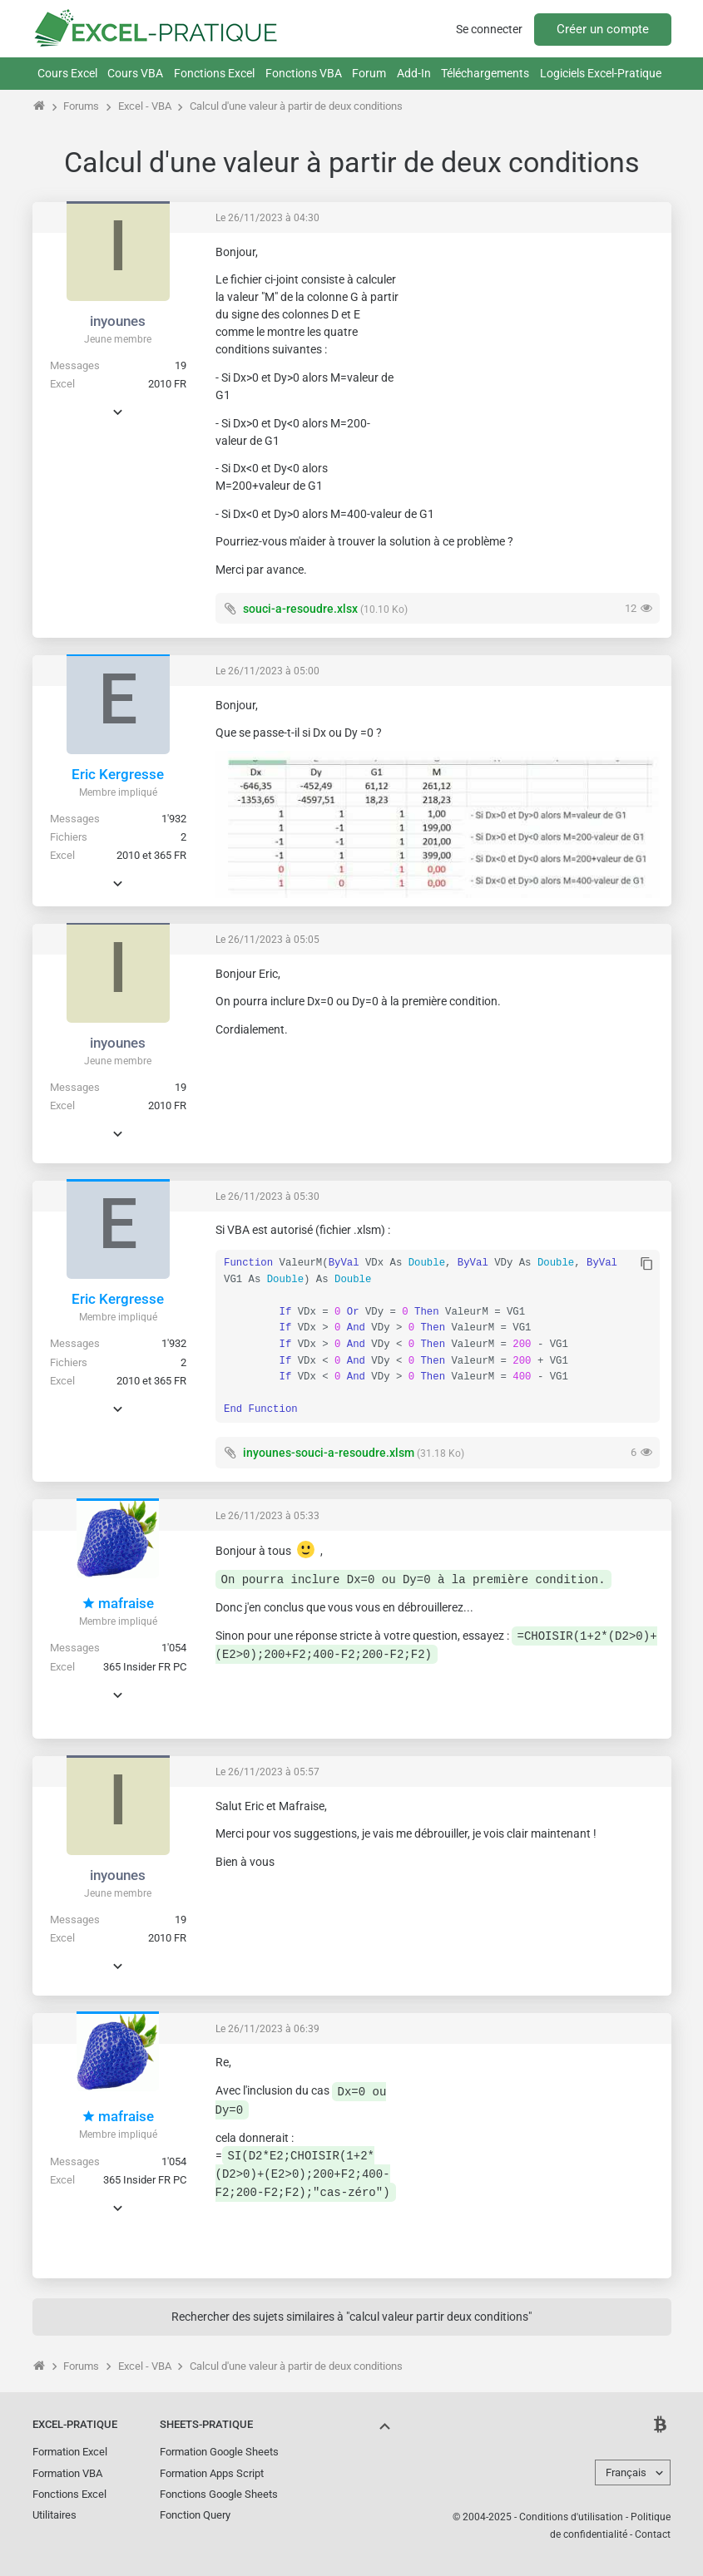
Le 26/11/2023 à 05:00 (267, 671)
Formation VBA (67, 2473)
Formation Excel (69, 2451)
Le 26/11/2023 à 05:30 (267, 1196)
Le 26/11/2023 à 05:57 (267, 1772)
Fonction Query (195, 2515)
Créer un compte (603, 29)
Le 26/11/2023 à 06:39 (267, 2029)
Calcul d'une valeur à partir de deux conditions (296, 106)
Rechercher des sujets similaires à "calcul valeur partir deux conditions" (351, 2316)
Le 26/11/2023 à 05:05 (267, 939)
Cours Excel (67, 73)
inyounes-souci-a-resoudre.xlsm (328, 1452)
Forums (81, 106)
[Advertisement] (535, 348)
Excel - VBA (144, 106)
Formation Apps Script (212, 2473)
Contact (653, 2534)
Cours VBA (135, 73)
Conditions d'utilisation (571, 2517)
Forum (369, 73)
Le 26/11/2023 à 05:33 (267, 1516)
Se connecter (489, 29)
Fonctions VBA (303, 73)
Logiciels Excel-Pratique (600, 73)
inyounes (118, 321)
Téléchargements (485, 73)
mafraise (118, 1603)
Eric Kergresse (118, 774)
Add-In (414, 73)
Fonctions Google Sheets (219, 2494)
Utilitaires (54, 2515)
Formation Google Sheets (219, 2451)
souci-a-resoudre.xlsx (300, 608)
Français (626, 2472)
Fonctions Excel (214, 73)
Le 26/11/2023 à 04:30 (267, 218)
